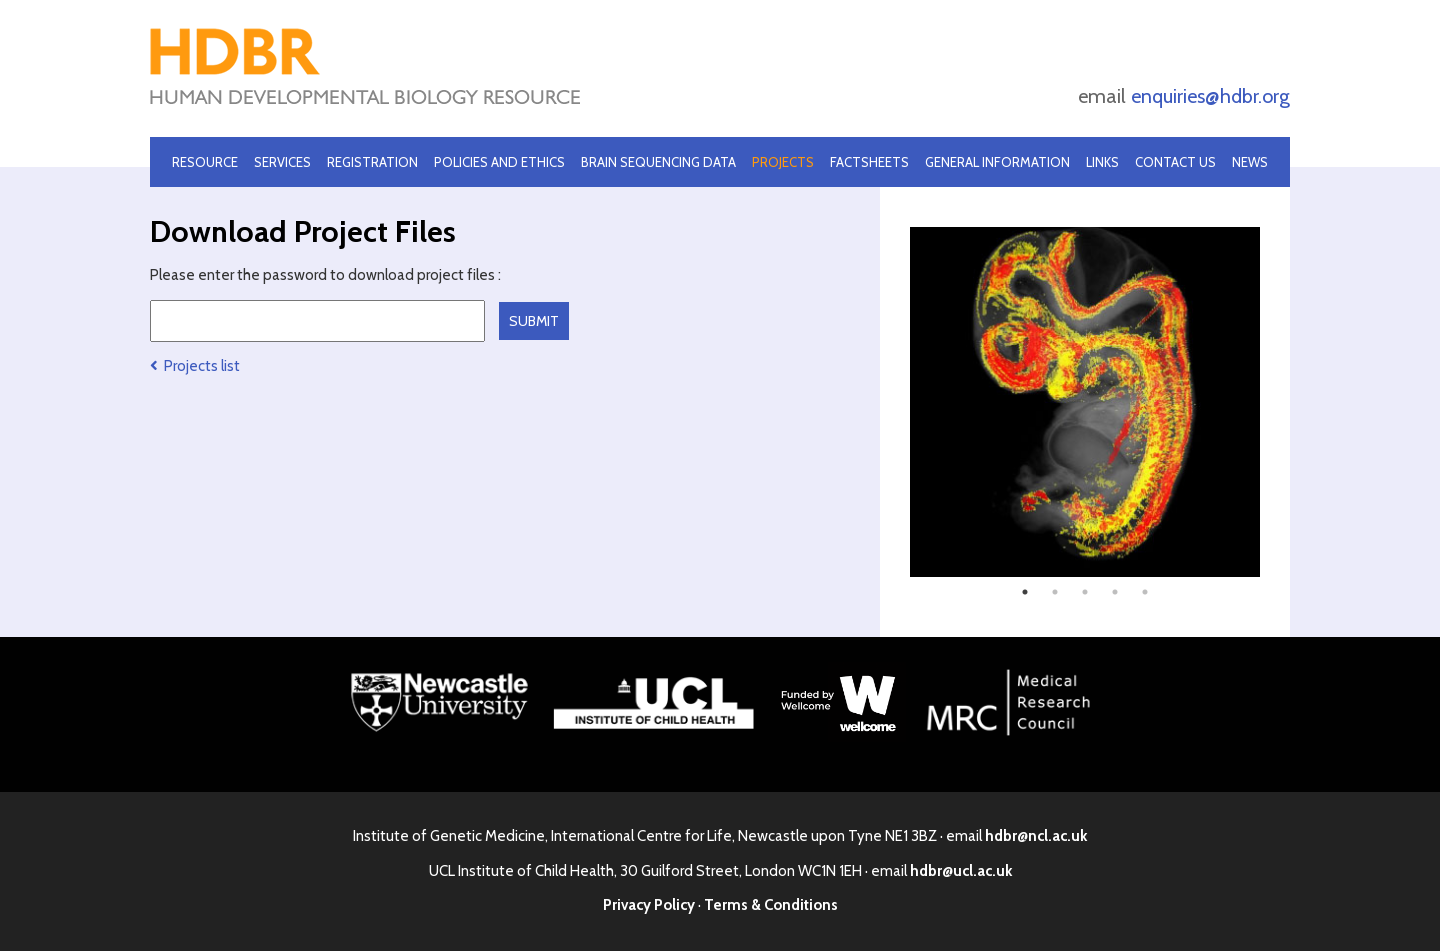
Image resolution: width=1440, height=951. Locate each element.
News (1250, 162)
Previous (895, 402)
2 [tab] (1055, 592)
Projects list (195, 366)
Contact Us (1175, 162)
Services (282, 162)
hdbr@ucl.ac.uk (961, 871)
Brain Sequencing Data (658, 162)
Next (1275, 402)
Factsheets (869, 162)
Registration (372, 162)
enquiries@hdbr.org (1210, 96)
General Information (997, 162)
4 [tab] (1115, 592)
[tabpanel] (1085, 402)
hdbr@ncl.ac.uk (1036, 836)
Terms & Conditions (771, 905)
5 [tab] (1145, 592)
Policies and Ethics (499, 162)
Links (1102, 162)
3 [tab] (1085, 592)
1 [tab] (1025, 592)
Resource (205, 162)
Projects (783, 162)
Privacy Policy (649, 905)
